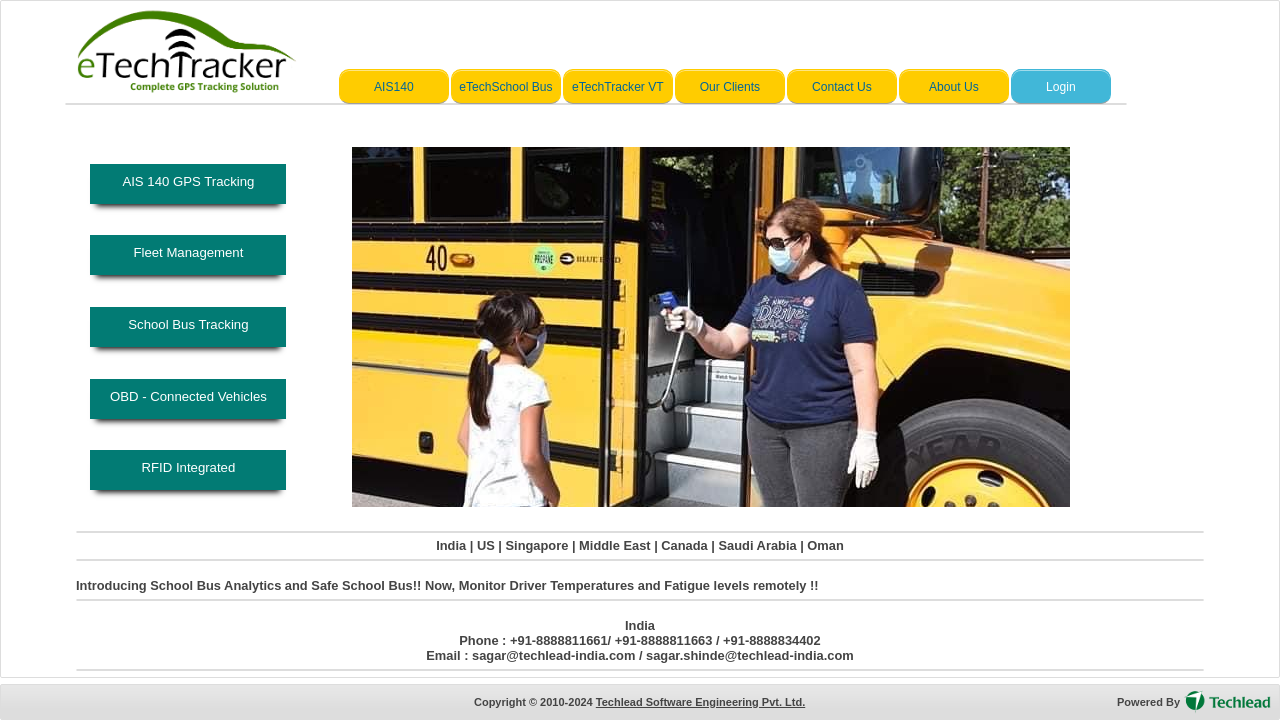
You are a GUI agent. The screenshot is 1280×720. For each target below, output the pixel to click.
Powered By (1148, 702)
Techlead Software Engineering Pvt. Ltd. (700, 702)
